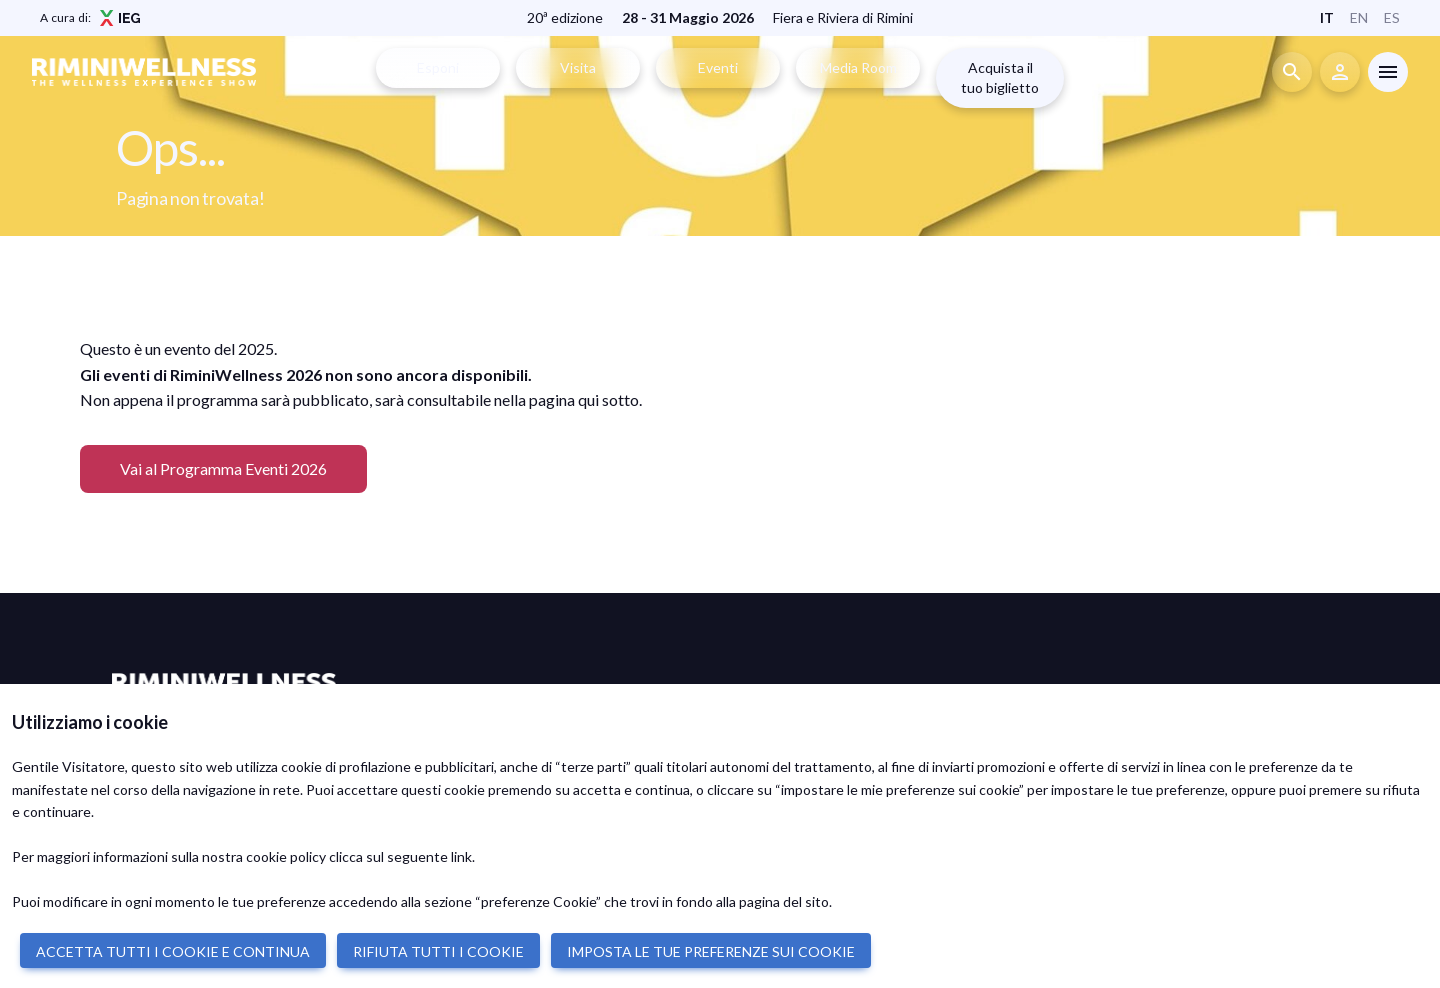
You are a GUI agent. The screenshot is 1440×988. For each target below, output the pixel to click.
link (461, 856)
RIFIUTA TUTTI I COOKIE (438, 951)
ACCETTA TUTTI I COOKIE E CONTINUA (173, 951)
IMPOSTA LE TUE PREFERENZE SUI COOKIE (711, 951)
